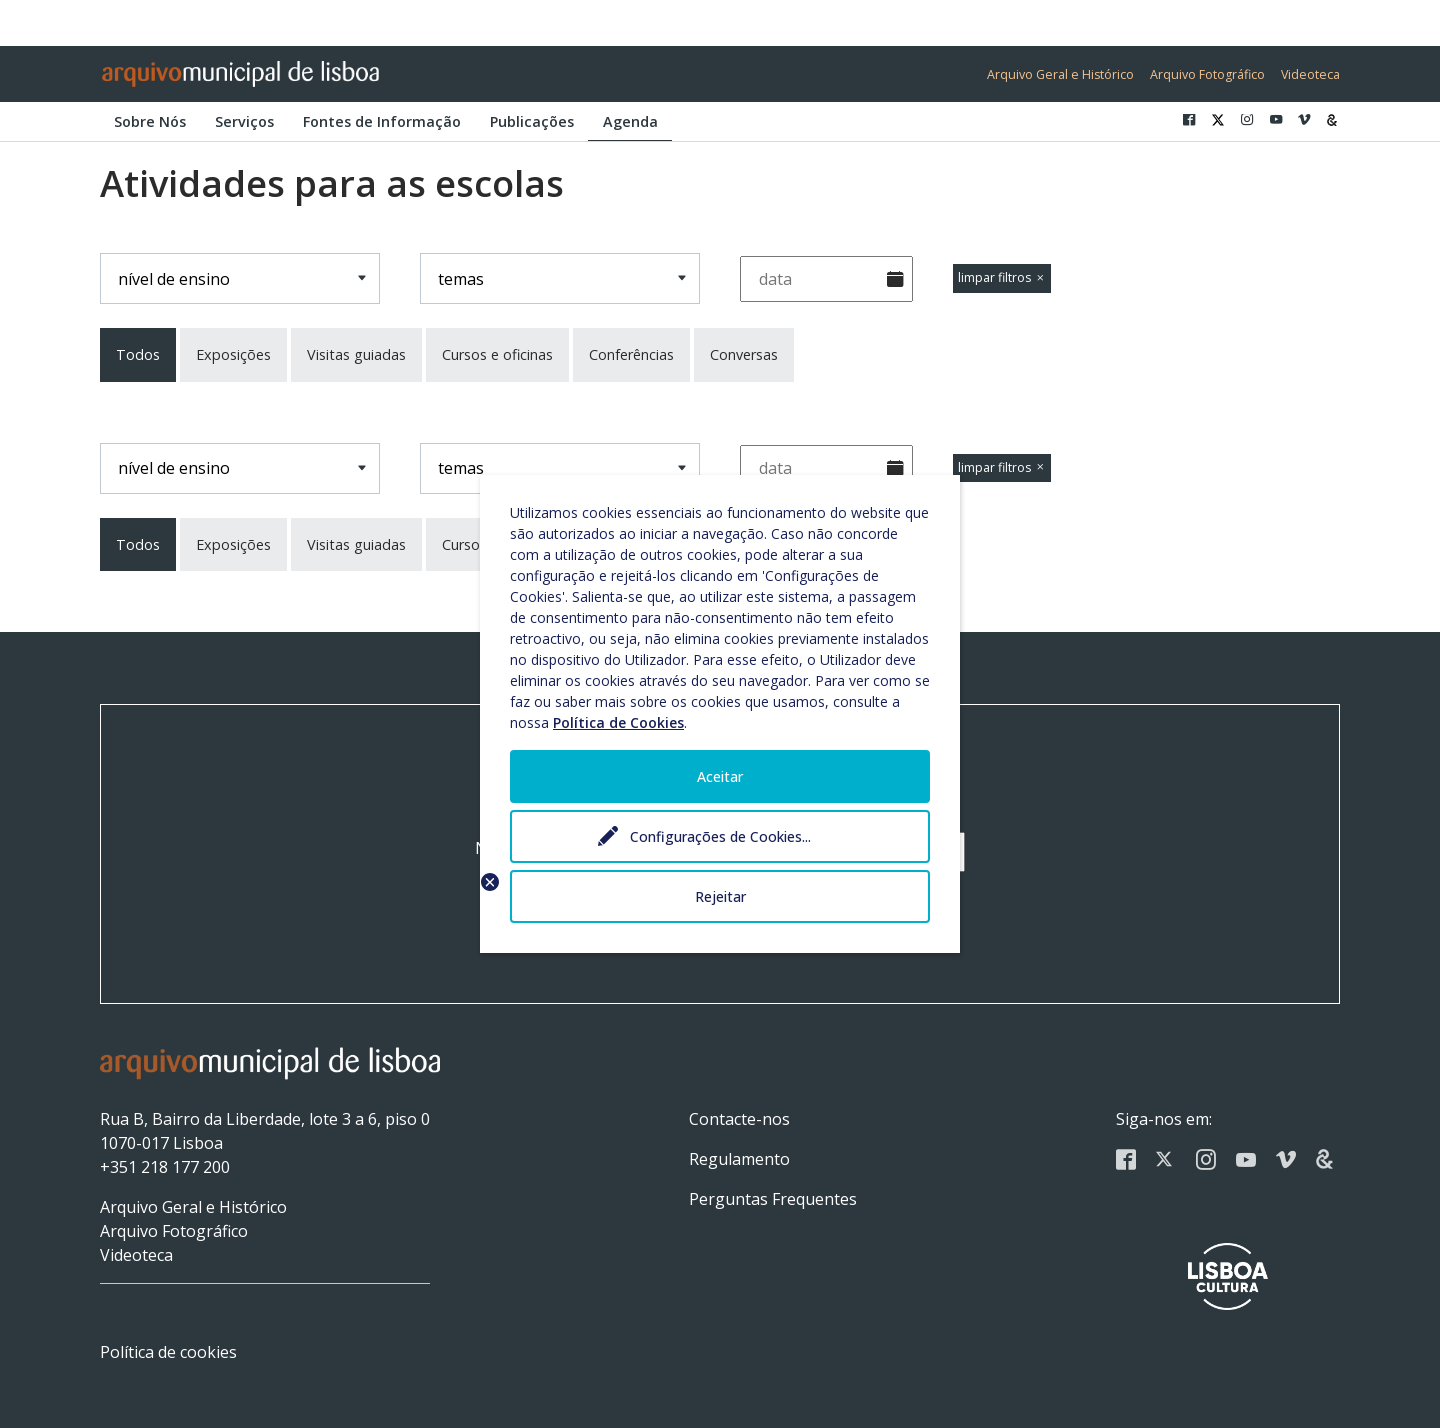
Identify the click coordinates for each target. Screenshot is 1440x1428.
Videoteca (1310, 74)
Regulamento (739, 1159)
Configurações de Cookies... (720, 836)
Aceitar (720, 776)
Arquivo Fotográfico (1207, 74)
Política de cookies (168, 1352)
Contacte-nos (739, 1119)
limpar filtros (1002, 277)
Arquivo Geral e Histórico (1060, 74)
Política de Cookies (618, 722)
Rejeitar (720, 896)
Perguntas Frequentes (773, 1199)
